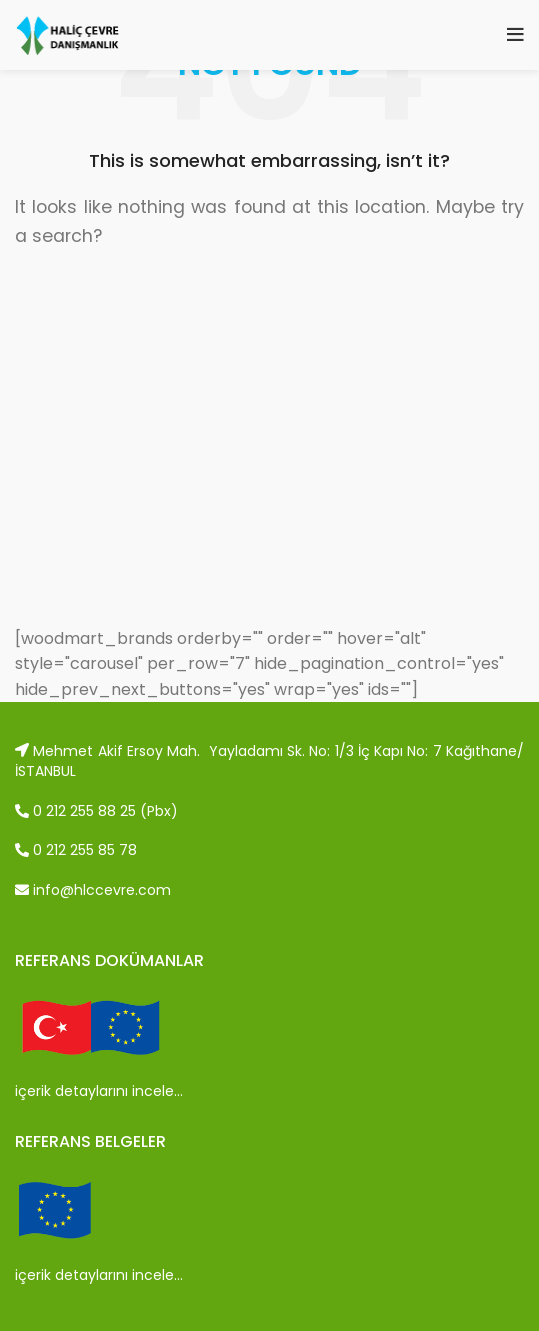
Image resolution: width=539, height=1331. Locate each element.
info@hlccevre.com (93, 890)
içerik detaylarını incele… (99, 1091)
